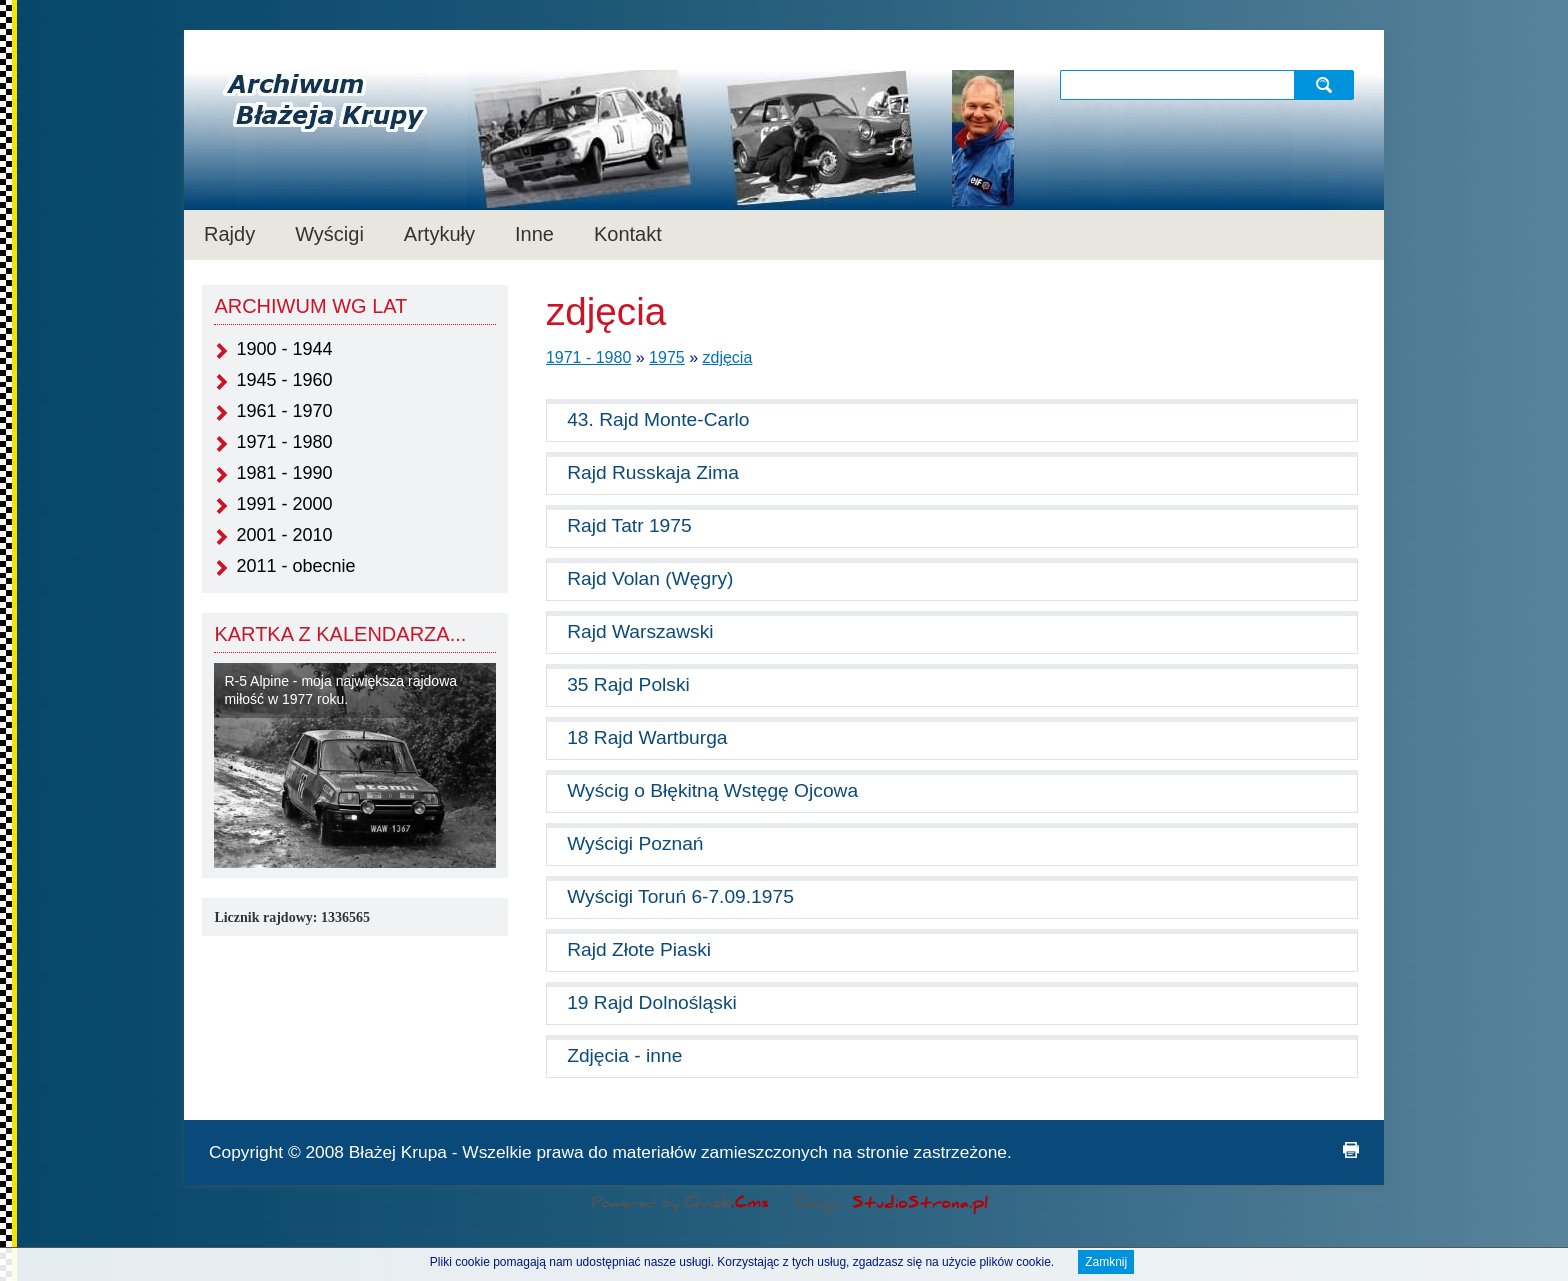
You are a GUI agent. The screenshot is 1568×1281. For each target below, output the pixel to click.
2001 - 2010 (284, 535)
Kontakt (628, 234)
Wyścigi (329, 234)
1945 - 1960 (284, 380)
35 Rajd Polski (628, 684)
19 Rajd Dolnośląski (652, 1002)
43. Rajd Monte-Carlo (658, 419)
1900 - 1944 (284, 349)
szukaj (1326, 84)
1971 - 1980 (284, 442)
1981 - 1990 (284, 473)
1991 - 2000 (284, 504)
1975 (667, 357)
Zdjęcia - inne (624, 1055)
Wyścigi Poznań (635, 843)
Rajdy (229, 234)
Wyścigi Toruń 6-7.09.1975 (680, 896)
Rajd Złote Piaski (639, 949)
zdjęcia (728, 357)
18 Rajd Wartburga (647, 737)
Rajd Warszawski (640, 631)
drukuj (1351, 1150)
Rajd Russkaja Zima (653, 472)
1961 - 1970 (284, 411)
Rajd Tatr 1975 (629, 525)
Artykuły (439, 234)
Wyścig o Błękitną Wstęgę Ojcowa (712, 790)
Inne (534, 234)
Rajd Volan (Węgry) (650, 578)
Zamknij (1106, 1264)
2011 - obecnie (295, 566)
